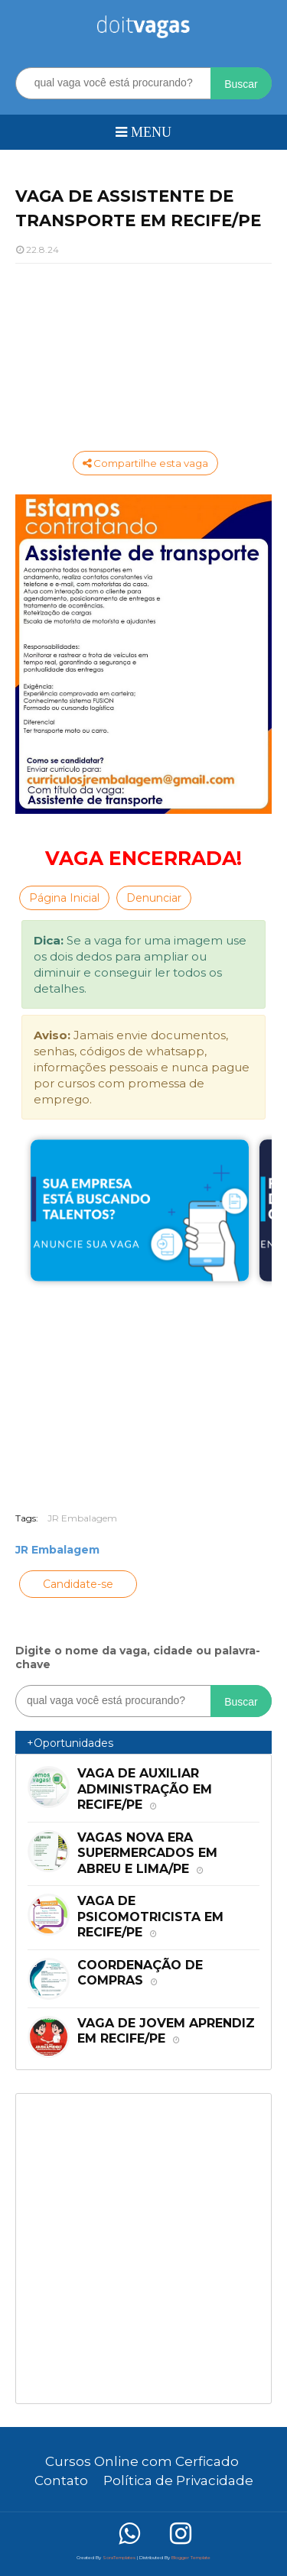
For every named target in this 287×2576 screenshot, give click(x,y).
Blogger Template (190, 2558)
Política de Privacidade (178, 2480)
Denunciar (153, 898)
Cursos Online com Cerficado (142, 2461)
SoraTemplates (119, 2558)
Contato (61, 2480)
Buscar (241, 84)
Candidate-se (78, 1584)
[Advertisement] (143, 355)
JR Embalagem (82, 1518)
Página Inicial (64, 898)
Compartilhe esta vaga (145, 463)
